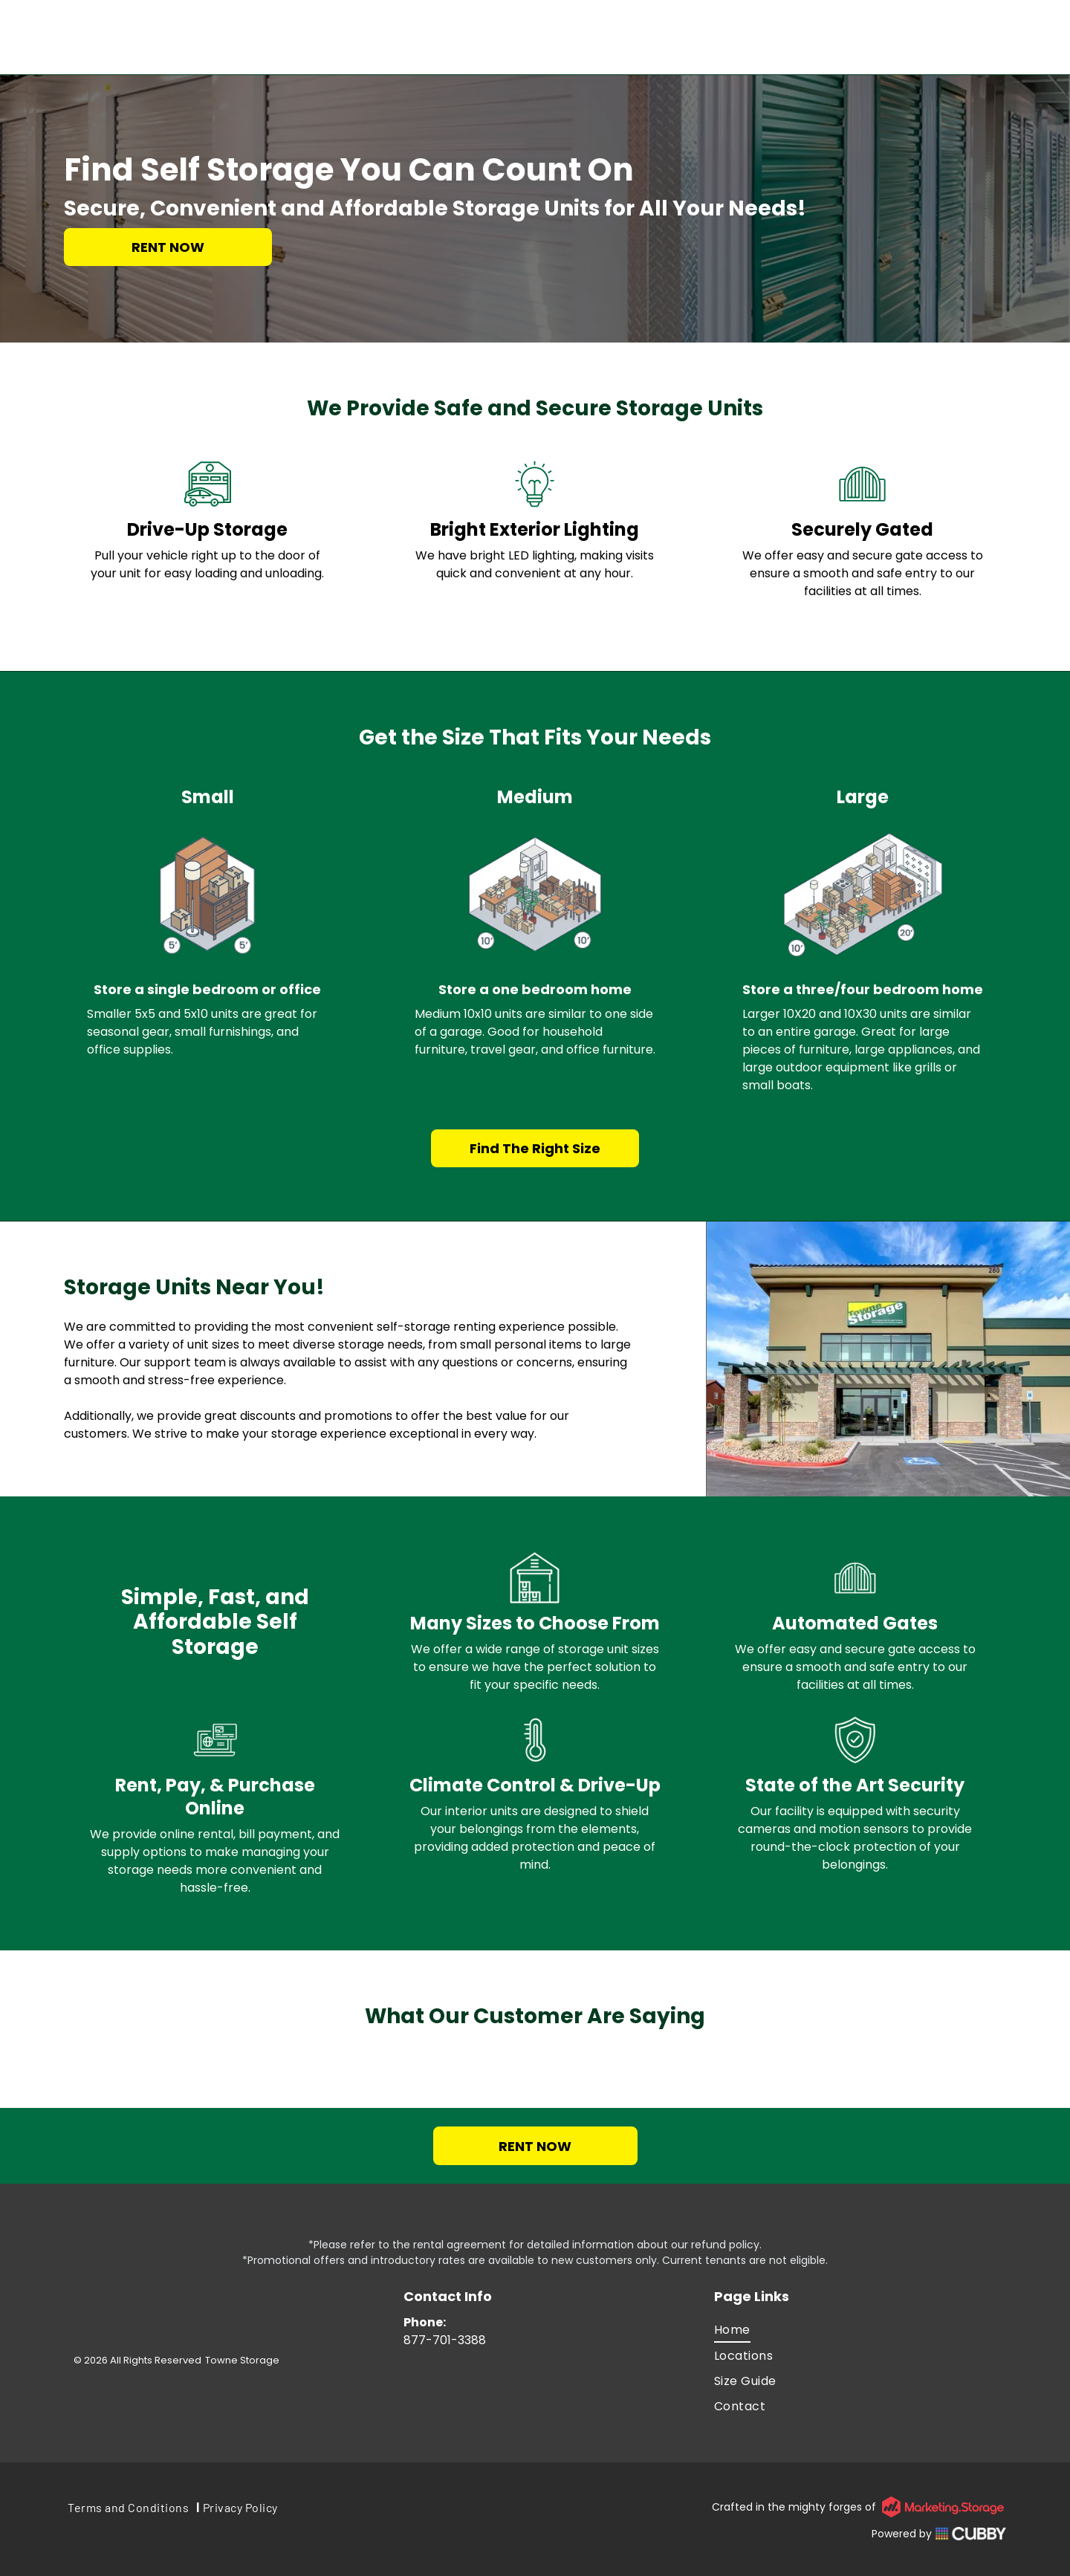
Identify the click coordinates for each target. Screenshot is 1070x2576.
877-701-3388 (444, 2340)
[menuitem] (860, 2330)
